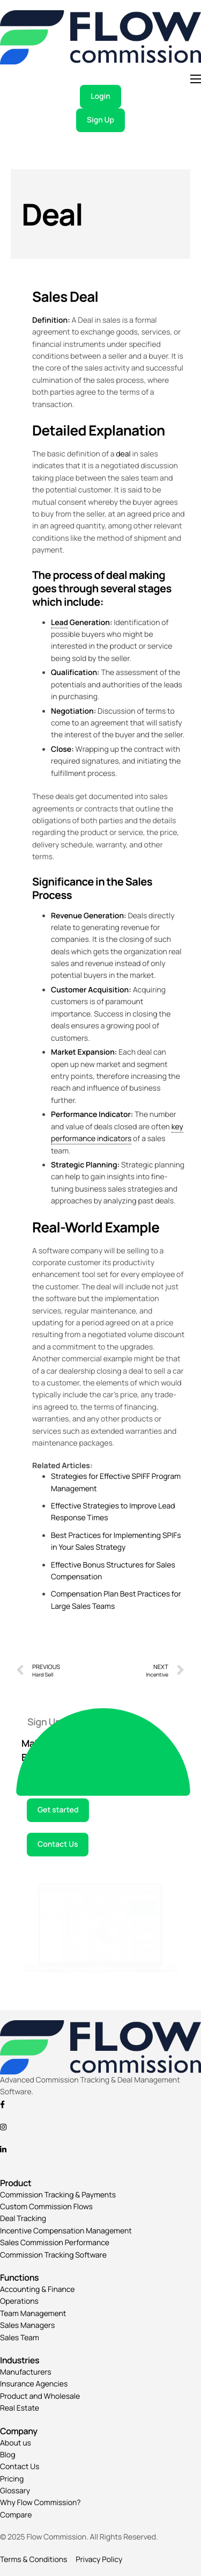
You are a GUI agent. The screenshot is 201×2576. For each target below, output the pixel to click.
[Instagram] (100, 2127)
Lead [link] (59, 623)
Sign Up (100, 120)
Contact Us (58, 1844)
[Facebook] (100, 2104)
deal (123, 454)
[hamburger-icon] (195, 79)
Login (100, 96)
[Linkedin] (100, 2150)
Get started (58, 1810)
